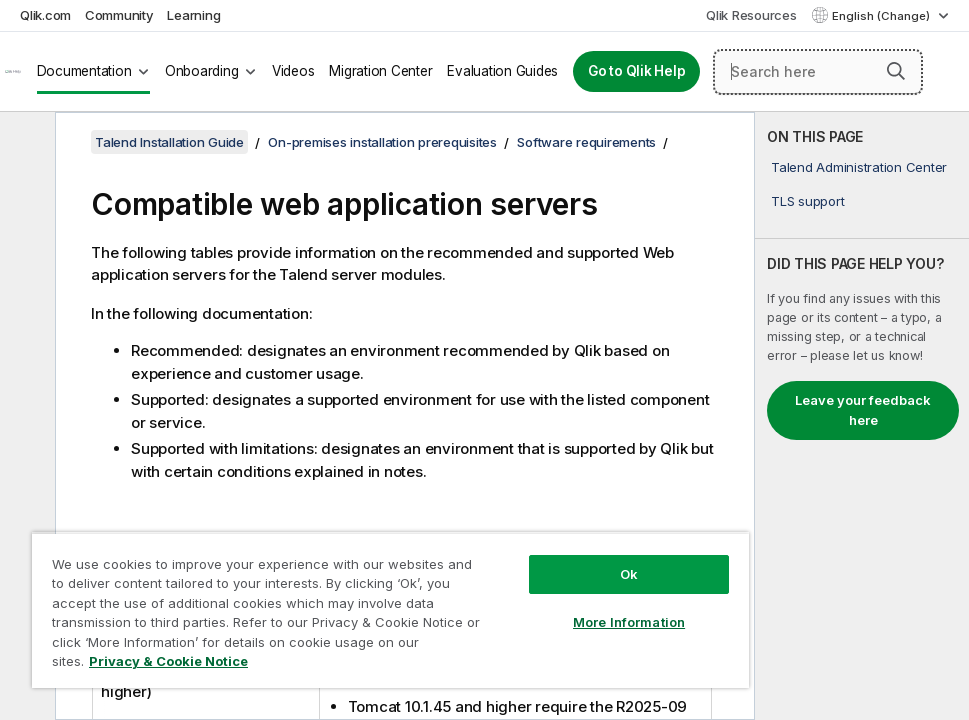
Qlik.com (45, 15)
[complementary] (862, 416)
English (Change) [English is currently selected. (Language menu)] (882, 16)
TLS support (807, 201)
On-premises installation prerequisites (382, 142)
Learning (193, 15)
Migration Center (380, 71)
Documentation (84, 71)
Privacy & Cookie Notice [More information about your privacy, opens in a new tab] (168, 661)
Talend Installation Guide (169, 142)
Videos (293, 71)
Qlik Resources (751, 15)
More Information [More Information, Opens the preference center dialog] (629, 622)
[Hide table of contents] (25, 143)
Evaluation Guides (502, 71)
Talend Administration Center (859, 167)
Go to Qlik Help (636, 71)
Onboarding (202, 71)
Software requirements (586, 142)
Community (119, 15)
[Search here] (818, 72)
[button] (896, 71)
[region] (390, 610)
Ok (629, 574)
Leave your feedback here (863, 410)
